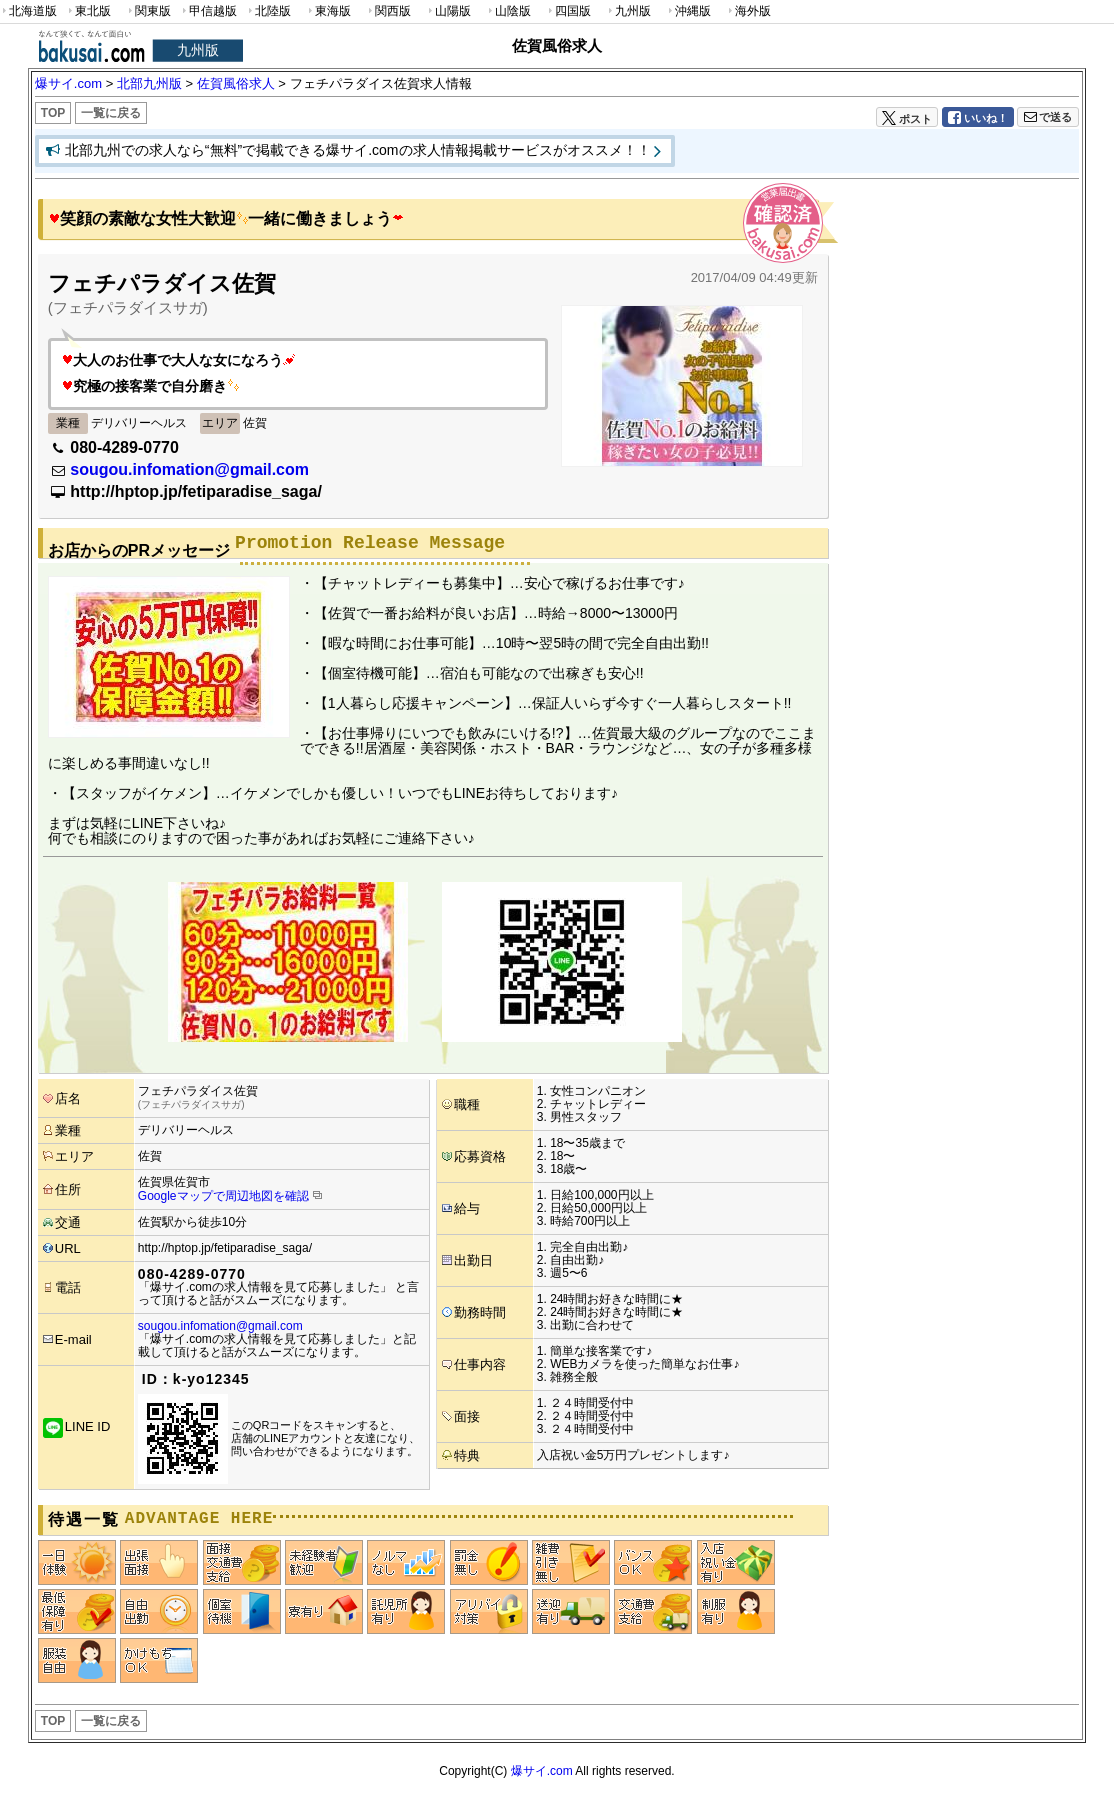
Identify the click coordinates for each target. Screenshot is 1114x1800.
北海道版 (28, 11)
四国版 (568, 11)
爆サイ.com (542, 1771)
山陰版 (508, 11)
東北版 (88, 11)
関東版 (148, 11)
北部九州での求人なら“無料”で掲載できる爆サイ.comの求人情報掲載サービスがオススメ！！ (358, 150)
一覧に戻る (111, 113)
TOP (53, 113)
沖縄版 (688, 11)
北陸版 (268, 11)
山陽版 (448, 11)
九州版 (628, 11)
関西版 (388, 11)
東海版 (328, 11)
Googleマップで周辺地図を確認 (223, 1196)
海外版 (748, 11)
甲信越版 (208, 11)
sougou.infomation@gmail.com (189, 469)
